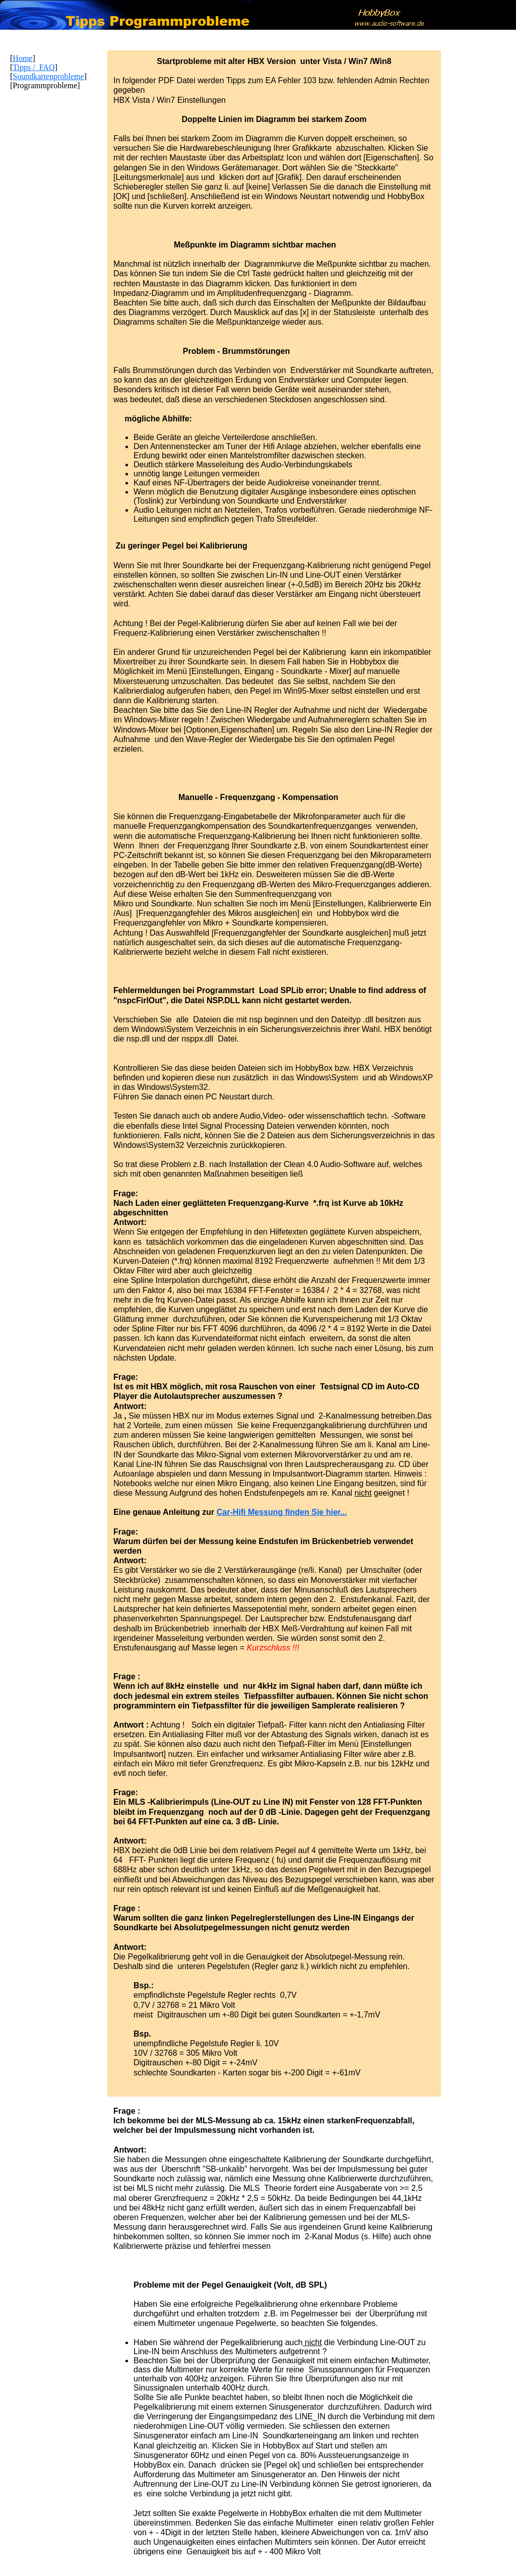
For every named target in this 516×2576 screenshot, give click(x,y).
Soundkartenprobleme (48, 76)
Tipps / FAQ (33, 67)
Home (22, 58)
